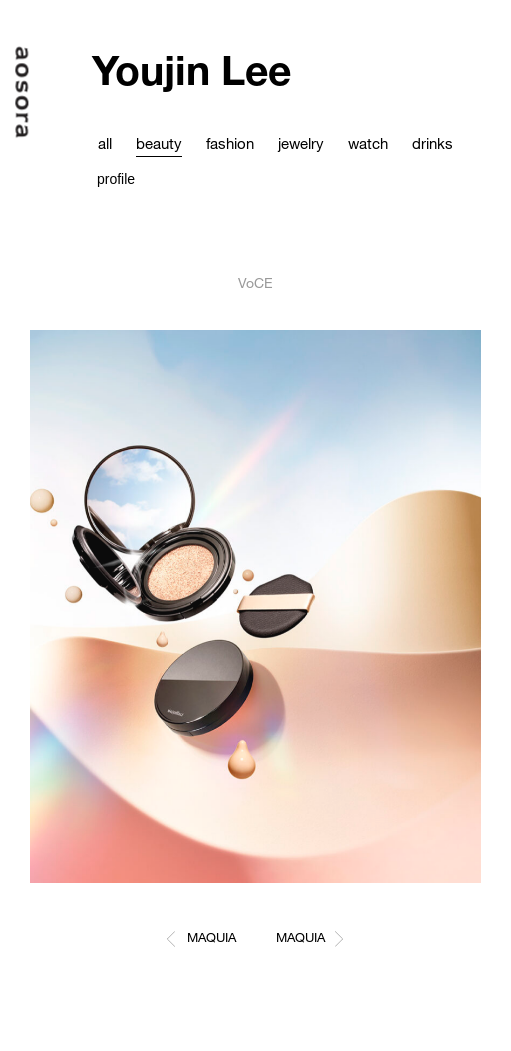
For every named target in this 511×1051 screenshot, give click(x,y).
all (105, 143)
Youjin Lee (191, 69)
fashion (230, 143)
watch (368, 143)
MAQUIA (211, 937)
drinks (432, 143)
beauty (159, 143)
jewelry (301, 143)
